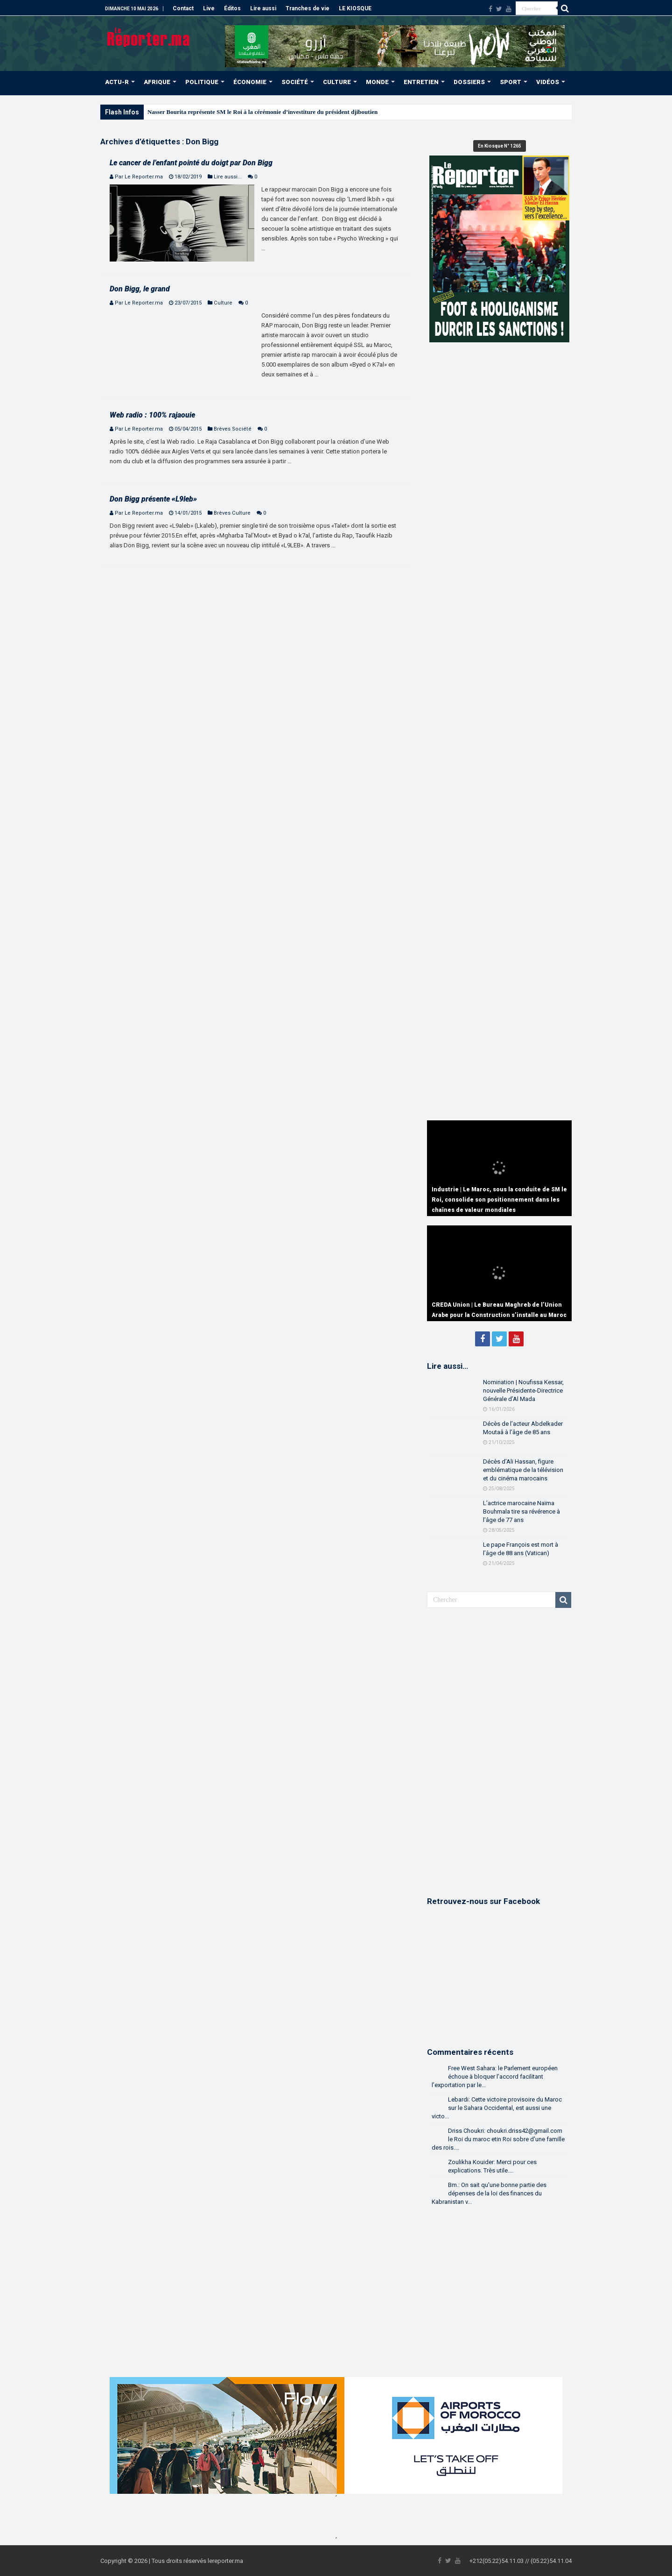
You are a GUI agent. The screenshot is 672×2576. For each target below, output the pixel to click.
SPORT (510, 81)
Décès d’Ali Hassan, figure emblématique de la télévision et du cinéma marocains (523, 1470)
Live (209, 8)
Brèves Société (233, 429)
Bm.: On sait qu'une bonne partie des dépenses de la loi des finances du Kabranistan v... (489, 2193)
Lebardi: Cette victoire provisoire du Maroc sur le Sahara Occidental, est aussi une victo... (497, 2108)
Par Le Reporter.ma (139, 177)
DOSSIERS (469, 81)
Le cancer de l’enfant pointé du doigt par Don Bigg (191, 162)
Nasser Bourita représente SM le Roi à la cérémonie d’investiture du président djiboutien (262, 111)
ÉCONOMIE (249, 81)
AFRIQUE (157, 81)
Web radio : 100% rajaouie (152, 414)
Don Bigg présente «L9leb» (153, 499)
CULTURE (337, 81)
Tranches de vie (307, 8)
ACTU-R (117, 81)
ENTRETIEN (421, 81)
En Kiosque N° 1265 (499, 146)
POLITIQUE (201, 81)
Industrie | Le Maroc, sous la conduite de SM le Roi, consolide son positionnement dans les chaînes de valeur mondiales (499, 1199)
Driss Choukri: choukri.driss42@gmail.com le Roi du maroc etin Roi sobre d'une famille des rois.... (498, 2139)
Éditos (232, 8)
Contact (183, 8)
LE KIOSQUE (355, 8)
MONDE (377, 81)
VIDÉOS (547, 81)
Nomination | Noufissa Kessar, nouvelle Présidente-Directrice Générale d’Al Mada (523, 1390)
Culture (223, 303)
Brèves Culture (232, 513)
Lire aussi (263, 8)
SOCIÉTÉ (294, 81)
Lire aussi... (228, 177)
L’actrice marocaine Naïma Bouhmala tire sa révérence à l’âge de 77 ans (521, 1511)
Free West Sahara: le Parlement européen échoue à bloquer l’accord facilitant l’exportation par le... (495, 2076)
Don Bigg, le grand (140, 288)
